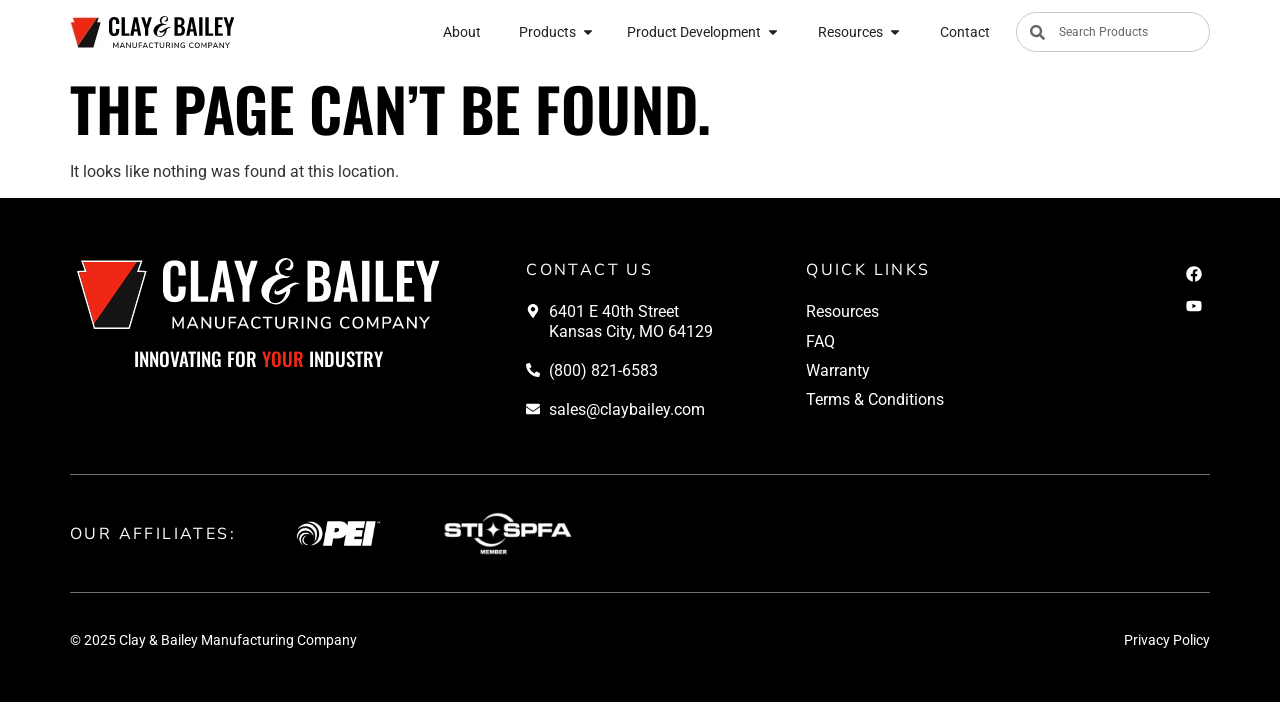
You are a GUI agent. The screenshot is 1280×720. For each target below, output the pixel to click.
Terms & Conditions (875, 399)
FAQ (820, 341)
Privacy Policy (1167, 640)
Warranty (838, 370)
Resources (842, 311)
